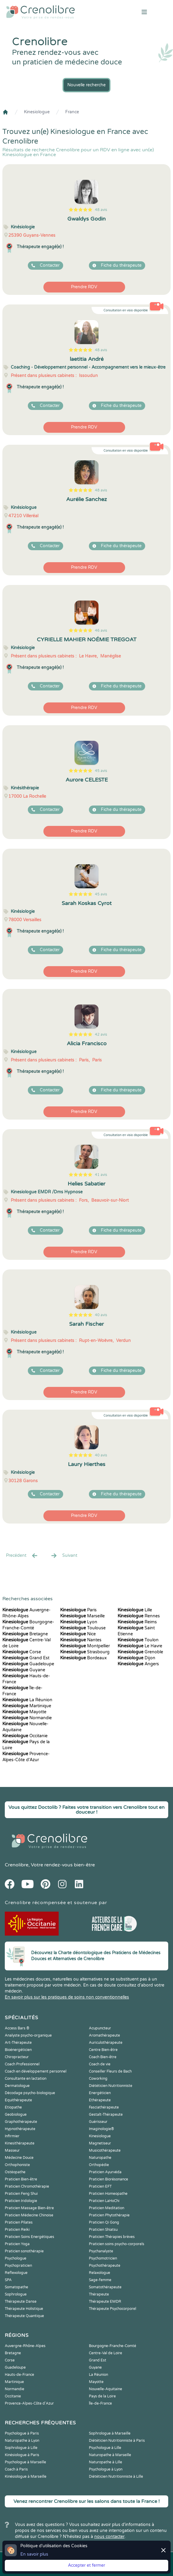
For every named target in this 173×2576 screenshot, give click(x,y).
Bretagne (25, 1634)
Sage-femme (100, 2280)
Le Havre (140, 1646)
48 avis (101, 210)
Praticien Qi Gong (104, 2222)
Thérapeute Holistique (24, 2309)
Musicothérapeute (105, 2150)
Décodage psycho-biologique (30, 2093)
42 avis (101, 1034)
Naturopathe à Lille (105, 2462)
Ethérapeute (100, 2100)
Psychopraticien (18, 2265)
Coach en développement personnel (35, 2071)
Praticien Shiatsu (103, 2229)
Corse (21, 1652)
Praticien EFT (100, 2186)
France (72, 111)
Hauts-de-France (19, 2375)
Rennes (139, 1616)
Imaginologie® (101, 2129)
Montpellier (85, 1646)
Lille (135, 1610)
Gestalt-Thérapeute (106, 2114)
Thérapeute (99, 2294)
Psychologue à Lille (105, 2448)
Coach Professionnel (22, 2064)
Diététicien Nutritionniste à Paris (117, 2440)
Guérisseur (98, 2122)
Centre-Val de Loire (105, 2353)
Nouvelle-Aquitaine (105, 2389)
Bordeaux (83, 1657)
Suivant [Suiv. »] (63, 1555)
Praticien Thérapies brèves (112, 2237)
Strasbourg (85, 1652)
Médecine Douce (19, 2158)
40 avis (101, 1315)
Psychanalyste (101, 2251)
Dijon (136, 1657)
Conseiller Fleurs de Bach (110, 2071)
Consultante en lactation (25, 2078)
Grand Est (25, 1657)
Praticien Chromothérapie (27, 2186)
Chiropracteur (17, 2057)
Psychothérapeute (104, 2265)
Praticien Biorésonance (108, 2179)
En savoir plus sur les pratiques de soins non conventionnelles (67, 1997)
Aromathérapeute (104, 2035)
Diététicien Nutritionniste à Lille (116, 2476)
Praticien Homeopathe (108, 2194)
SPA (8, 2280)
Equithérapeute (18, 2100)
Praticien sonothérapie (24, 2251)
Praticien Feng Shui (21, 2194)
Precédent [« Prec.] (22, 1555)
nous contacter (109, 2536)
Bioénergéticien (18, 2050)
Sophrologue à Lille (21, 2448)
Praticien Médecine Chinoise (29, 2215)
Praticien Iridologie (21, 2201)
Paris (78, 1610)
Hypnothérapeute (20, 2129)
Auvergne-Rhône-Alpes (25, 2346)
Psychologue (15, 2258)
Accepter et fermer (86, 2565)
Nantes (80, 1640)
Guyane (23, 1669)
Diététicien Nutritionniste (110, 2086)
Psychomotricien (103, 2258)
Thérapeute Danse (21, 2301)
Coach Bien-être (102, 2057)
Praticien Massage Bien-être (29, 2208)
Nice (78, 1634)
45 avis (101, 771)
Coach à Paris (16, 2469)
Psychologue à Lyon (105, 2469)
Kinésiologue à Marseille (25, 2476)
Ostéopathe (15, 2172)
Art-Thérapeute (18, 2042)
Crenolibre (16, 1865)
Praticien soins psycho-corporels (116, 2244)
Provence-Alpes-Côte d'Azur (29, 2403)
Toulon (138, 1640)
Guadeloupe (28, 1663)
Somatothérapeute (105, 2287)
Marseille (82, 1616)
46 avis (101, 630)
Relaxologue (99, 2273)
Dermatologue (17, 2086)
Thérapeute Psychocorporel (112, 2309)
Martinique (26, 1705)
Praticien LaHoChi (104, 2201)
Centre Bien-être (103, 2050)
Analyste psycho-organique (28, 2035)
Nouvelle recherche (86, 85)
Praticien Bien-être (21, 2179)
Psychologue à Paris (22, 2433)
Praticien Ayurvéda (105, 2172)
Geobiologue (16, 2114)
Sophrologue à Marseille (109, 2433)
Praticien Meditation (106, 2208)
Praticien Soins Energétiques (29, 2237)
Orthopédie (99, 2165)
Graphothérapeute (21, 2122)
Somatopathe (16, 2287)
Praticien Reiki (17, 2229)
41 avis (101, 1175)
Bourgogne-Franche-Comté (112, 2346)
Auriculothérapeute (105, 2042)
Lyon (78, 1622)
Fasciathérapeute (104, 2107)
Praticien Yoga (17, 2244)
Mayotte (24, 1711)
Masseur (12, 2150)
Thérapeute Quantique (24, 2316)
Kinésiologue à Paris (22, 2455)
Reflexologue (16, 2273)
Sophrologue (16, 2294)
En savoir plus (34, 2554)
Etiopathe (13, 2107)
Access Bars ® (17, 2028)
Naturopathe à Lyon (22, 2440)
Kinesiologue (37, 111)
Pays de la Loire (102, 2396)
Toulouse (83, 1628)
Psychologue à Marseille (25, 2462)
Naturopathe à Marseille (110, 2455)
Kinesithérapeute (19, 2143)
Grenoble (140, 1652)
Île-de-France (100, 2403)
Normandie (27, 1717)
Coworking (98, 2078)
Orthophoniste (17, 2165)
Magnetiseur (100, 2143)
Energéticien (100, 2093)
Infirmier (12, 2136)
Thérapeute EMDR (105, 2301)
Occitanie (25, 1735)
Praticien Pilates (19, 2222)
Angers (138, 1663)
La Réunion (27, 1699)
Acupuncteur (100, 2028)
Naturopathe (100, 2158)
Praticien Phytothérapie (109, 2215)
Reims (137, 1622)
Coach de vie (99, 2064)
